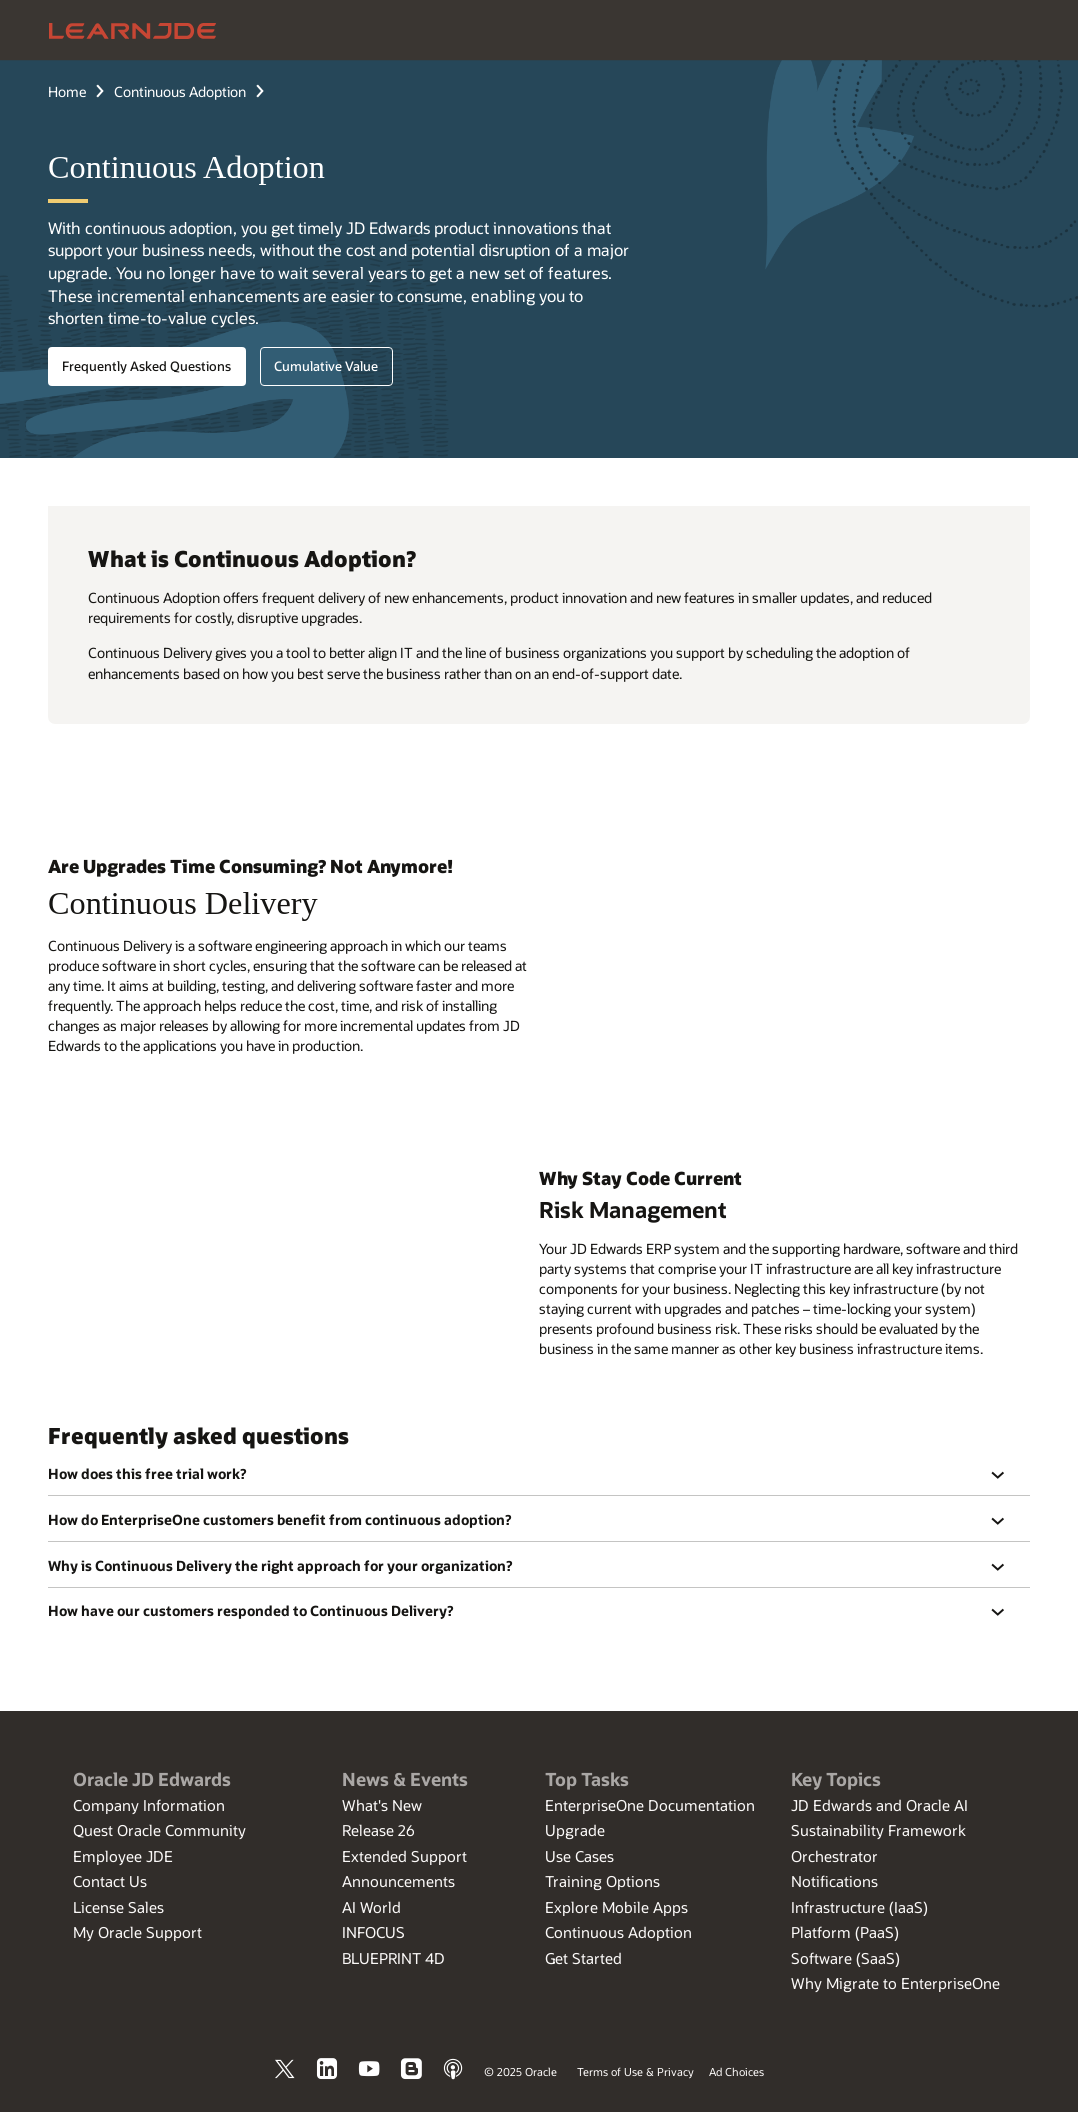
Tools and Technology (582, 29)
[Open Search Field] (933, 30)
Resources (714, 29)
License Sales (118, 1907)
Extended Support (404, 1856)
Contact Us (110, 1881)
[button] (1009, 1476)
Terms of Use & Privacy (635, 2071)
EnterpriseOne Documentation (650, 1805)
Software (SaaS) (845, 1958)
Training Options (602, 1881)
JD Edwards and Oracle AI (879, 1805)
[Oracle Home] (138, 30)
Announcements (398, 1881)
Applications (443, 29)
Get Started (583, 1958)
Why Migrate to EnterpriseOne (895, 1983)
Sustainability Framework (878, 1830)
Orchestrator (834, 1856)
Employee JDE (123, 1856)
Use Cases (579, 1856)
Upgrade (575, 1830)
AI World (371, 1907)
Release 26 (378, 1830)
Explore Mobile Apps (616, 1907)
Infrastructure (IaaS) (859, 1907)
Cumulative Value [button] (326, 366)
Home (67, 91)
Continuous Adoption (180, 91)
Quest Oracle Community (159, 1830)
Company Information (149, 1805)
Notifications (834, 1881)
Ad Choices (736, 2071)
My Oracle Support (137, 1932)
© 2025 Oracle (520, 2071)
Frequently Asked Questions (146, 366)
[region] (539, 1474)
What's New (382, 1805)
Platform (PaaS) (845, 1932)
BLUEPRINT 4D (393, 1958)
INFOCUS (373, 1932)
